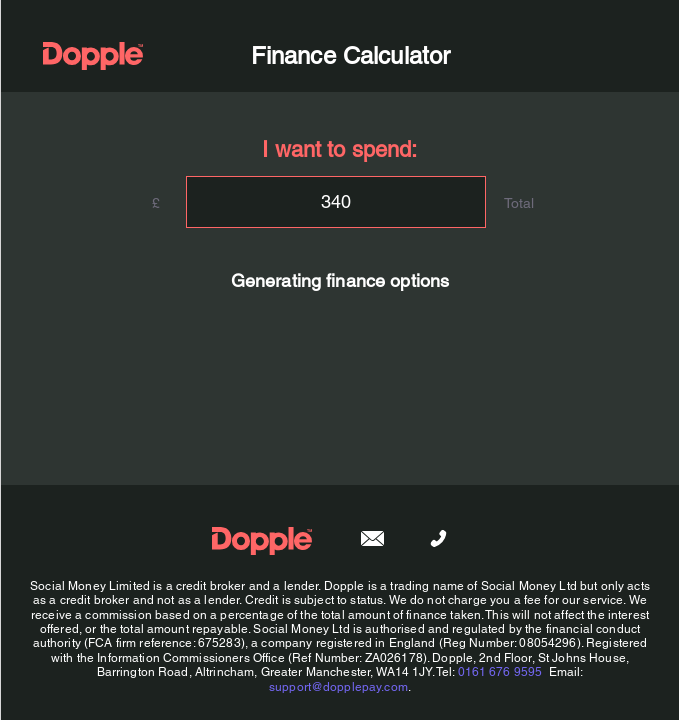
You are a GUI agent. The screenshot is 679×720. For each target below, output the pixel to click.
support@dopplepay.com (337, 687)
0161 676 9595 (499, 672)
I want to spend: (339, 149)
